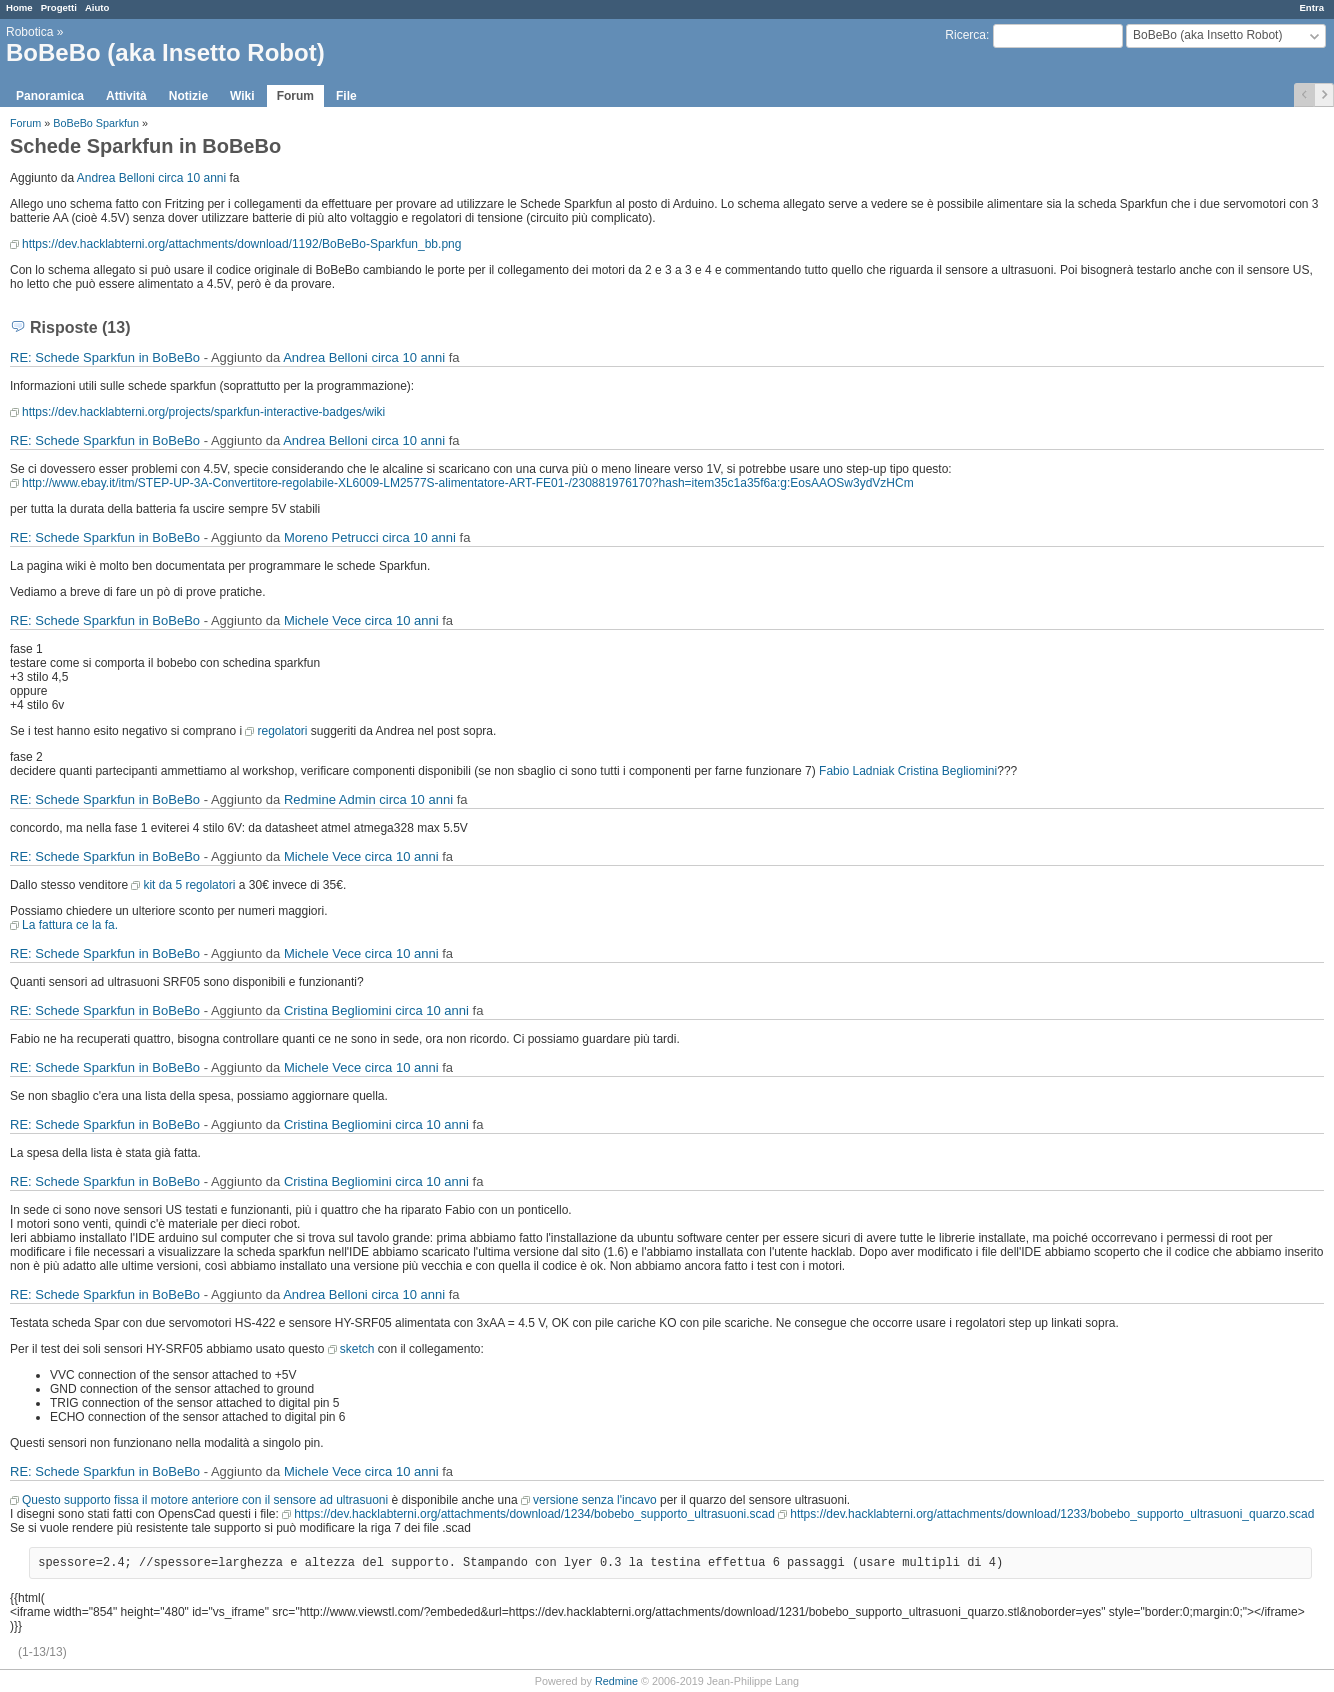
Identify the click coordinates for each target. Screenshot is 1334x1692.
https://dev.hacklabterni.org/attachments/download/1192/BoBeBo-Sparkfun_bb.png (241, 244)
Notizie (188, 96)
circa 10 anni (192, 178)
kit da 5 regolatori (189, 885)
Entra (1311, 7)
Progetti (59, 7)
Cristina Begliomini (947, 771)
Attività (126, 96)
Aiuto (97, 7)
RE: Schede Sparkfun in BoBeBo (105, 357)
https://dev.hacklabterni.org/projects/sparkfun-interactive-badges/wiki (203, 412)
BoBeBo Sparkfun (96, 123)
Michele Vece (322, 620)
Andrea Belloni (116, 178)
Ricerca (965, 35)
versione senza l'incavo (595, 1500)
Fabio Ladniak (856, 771)
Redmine (616, 1681)
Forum (295, 96)
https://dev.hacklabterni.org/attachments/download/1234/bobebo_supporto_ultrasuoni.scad (534, 1514)
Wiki (242, 96)
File (346, 96)
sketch (357, 1349)
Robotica (29, 32)
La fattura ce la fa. (70, 925)
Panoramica (50, 96)
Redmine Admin (330, 799)
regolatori (282, 731)
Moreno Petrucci (331, 537)
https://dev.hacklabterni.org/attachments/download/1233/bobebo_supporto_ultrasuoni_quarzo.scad (1052, 1514)
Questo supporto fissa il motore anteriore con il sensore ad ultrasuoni (205, 1500)
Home (19, 7)
